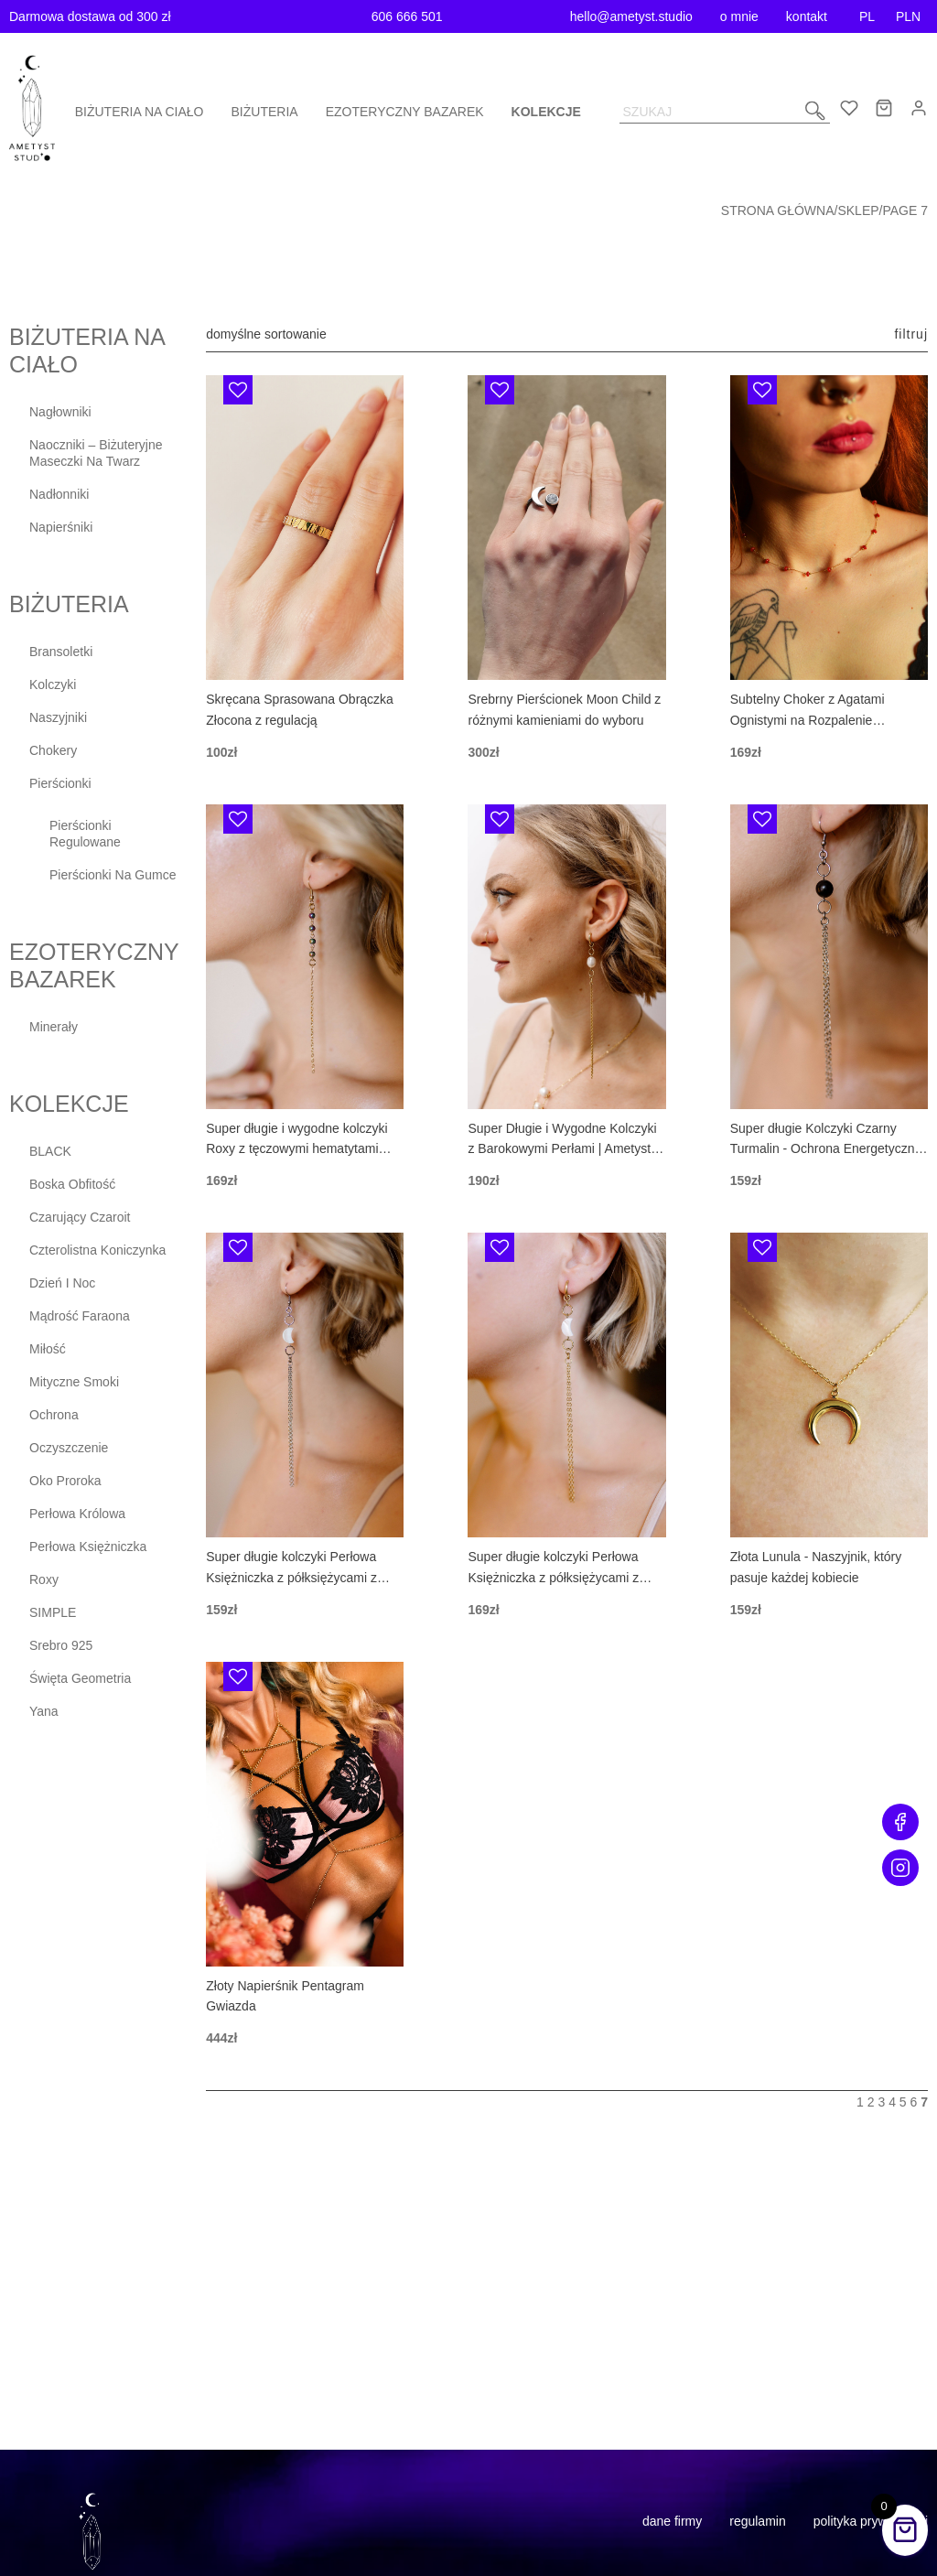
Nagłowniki (60, 411)
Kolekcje (546, 111)
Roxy (44, 1579)
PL (867, 16)
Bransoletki (60, 651)
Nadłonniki (59, 494)
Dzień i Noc (62, 1283)
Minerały (53, 1026)
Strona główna (778, 210)
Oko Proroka (65, 1480)
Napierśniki (60, 527)
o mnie (739, 16)
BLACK (50, 1151)
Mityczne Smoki (74, 1381)
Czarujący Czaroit (79, 1217)
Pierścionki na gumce (113, 875)
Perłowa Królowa (77, 1513)
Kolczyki (52, 684)
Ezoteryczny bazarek (405, 111)
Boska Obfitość (72, 1184)
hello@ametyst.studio (631, 16)
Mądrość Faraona (79, 1316)
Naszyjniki (58, 717)
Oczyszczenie (68, 1447)
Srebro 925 (60, 1645)
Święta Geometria (80, 1678)
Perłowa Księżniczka (87, 1546)
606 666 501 (407, 16)
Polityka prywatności (870, 2521)
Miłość (47, 1349)
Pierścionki (60, 783)
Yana (44, 1711)
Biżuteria (265, 111)
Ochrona (54, 1414)
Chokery (53, 750)
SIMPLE (52, 1612)
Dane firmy (672, 2521)
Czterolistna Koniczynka (97, 1250)
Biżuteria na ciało (139, 111)
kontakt (806, 16)
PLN (908, 16)
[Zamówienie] (289, 334)
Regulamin (757, 2521)
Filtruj (911, 334)
